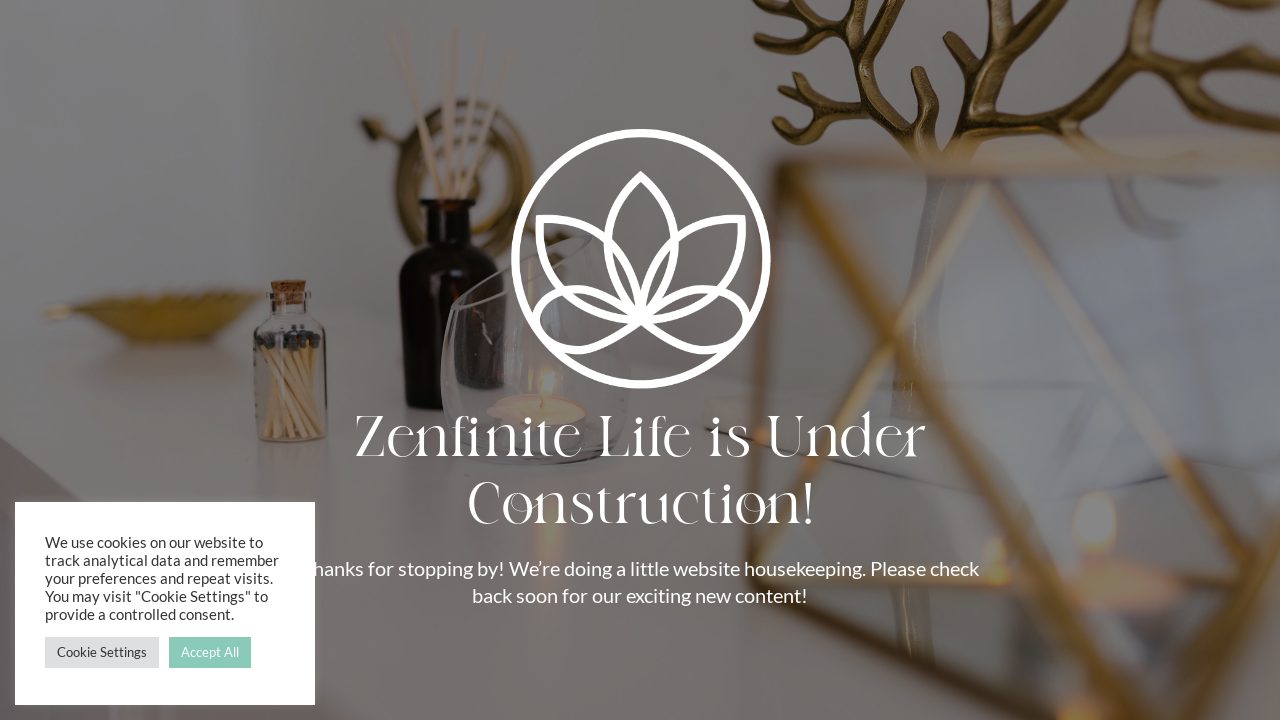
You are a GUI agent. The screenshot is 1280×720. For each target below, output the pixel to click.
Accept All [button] (210, 652)
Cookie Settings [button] (102, 652)
